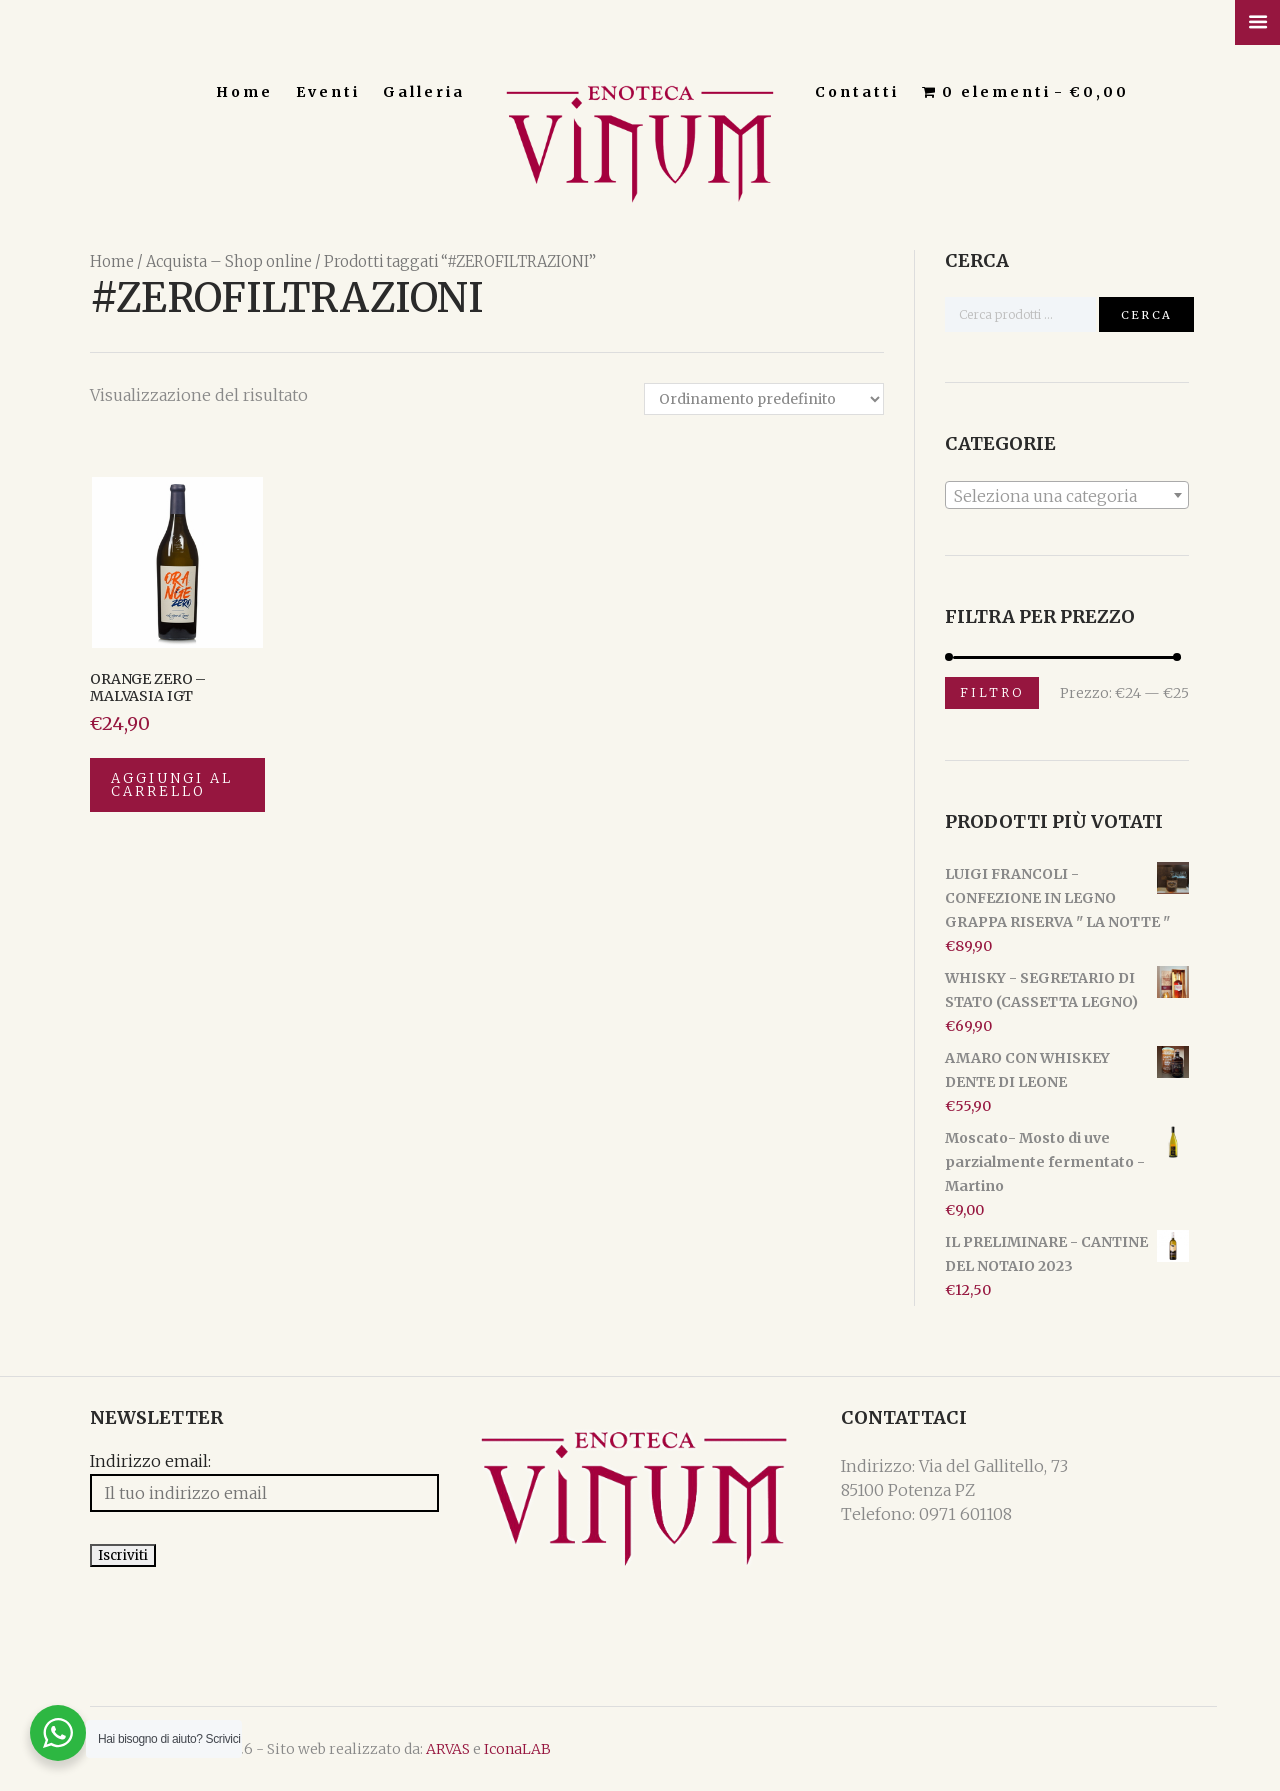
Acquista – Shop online (229, 262)
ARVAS (448, 1749)
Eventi (328, 92)
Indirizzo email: (150, 1462)
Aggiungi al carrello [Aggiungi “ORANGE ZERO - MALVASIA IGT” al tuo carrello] (172, 785)
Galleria (424, 92)
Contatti (857, 92)
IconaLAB (517, 1749)
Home (244, 92)
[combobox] (1067, 495)
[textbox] (1067, 496)
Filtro (992, 692)
